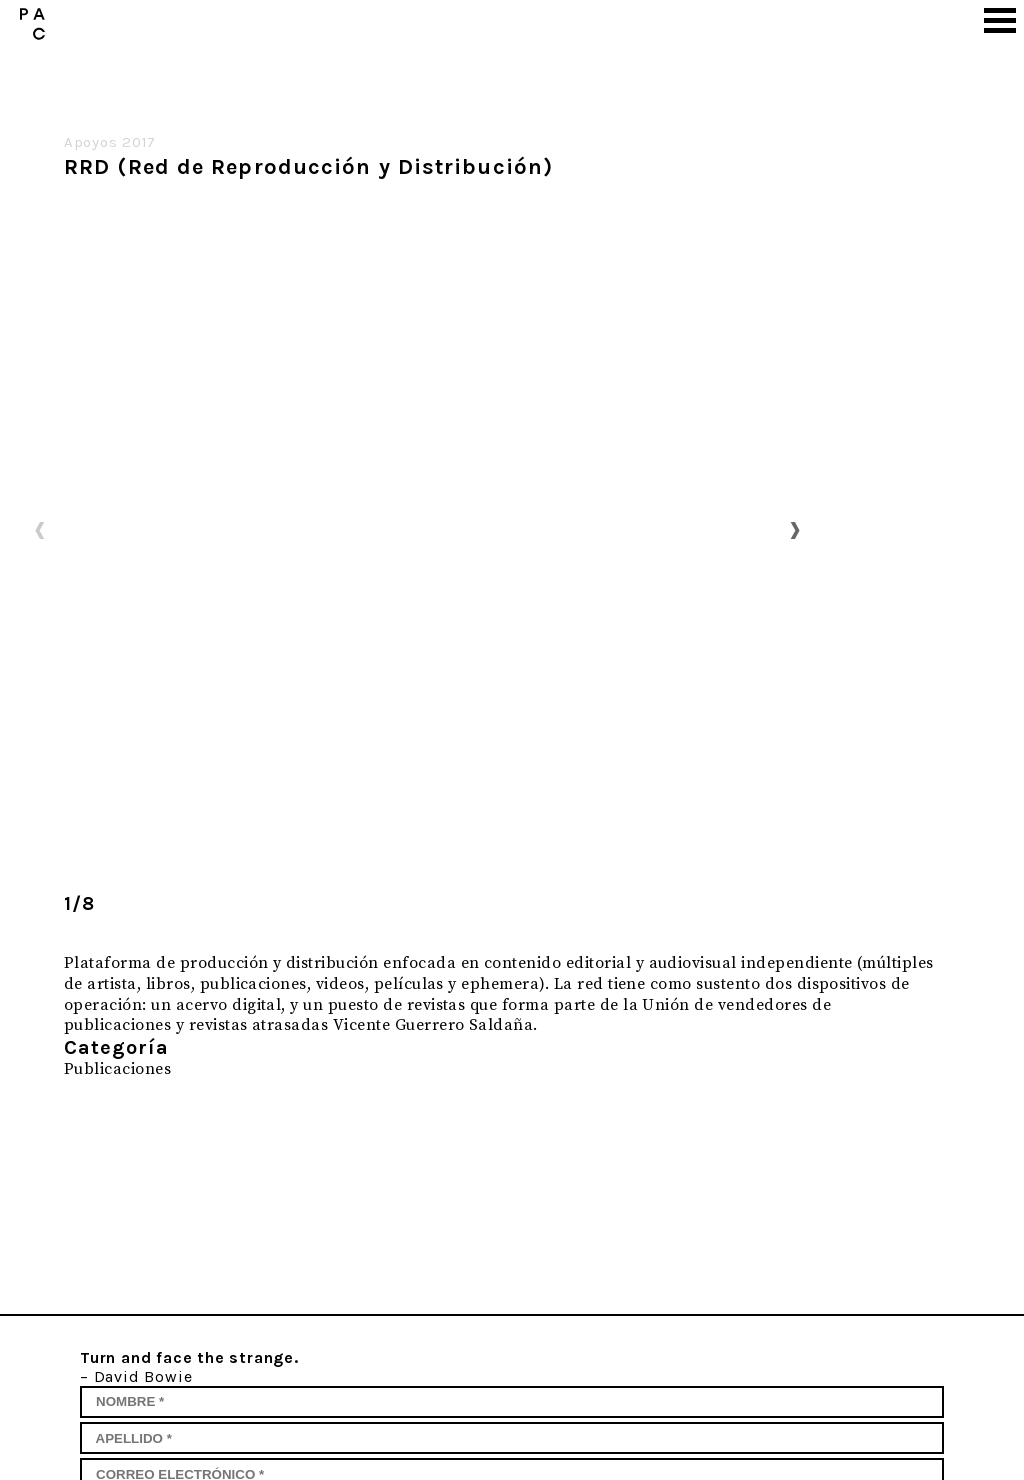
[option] (417, 529)
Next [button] (795, 529)
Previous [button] (40, 529)
